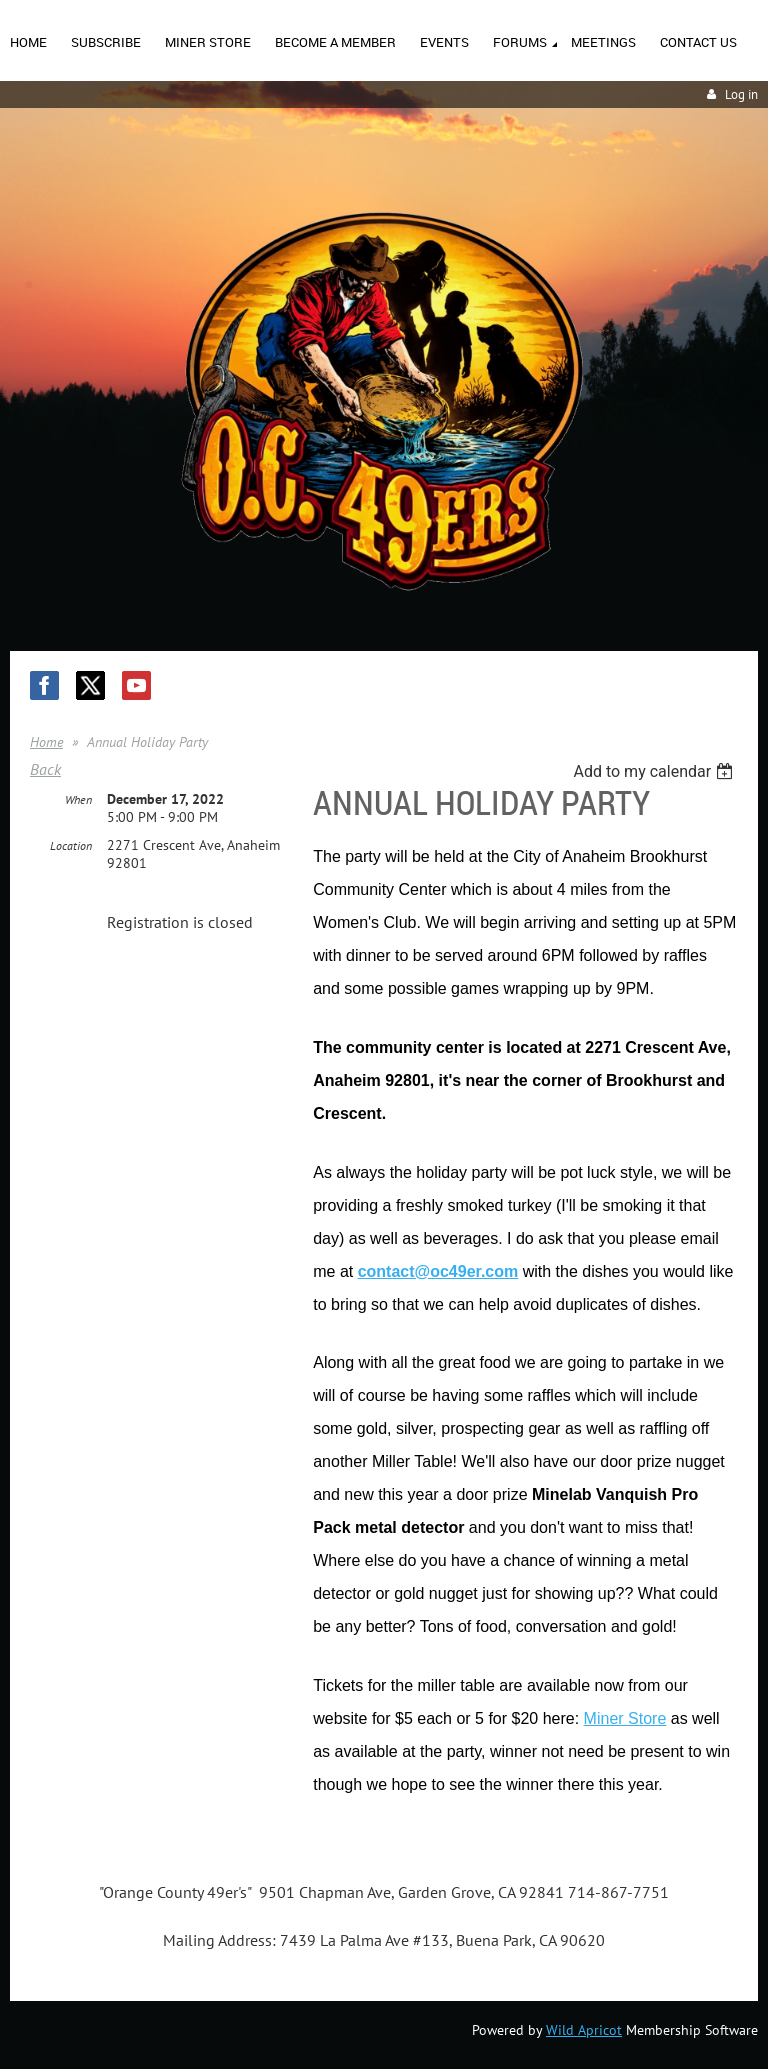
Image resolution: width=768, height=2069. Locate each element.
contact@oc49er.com (438, 1271)
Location (71, 845)
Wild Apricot (584, 2030)
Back (45, 769)
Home (46, 742)
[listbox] (655, 771)
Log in (741, 94)
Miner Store (625, 1718)
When (78, 799)
